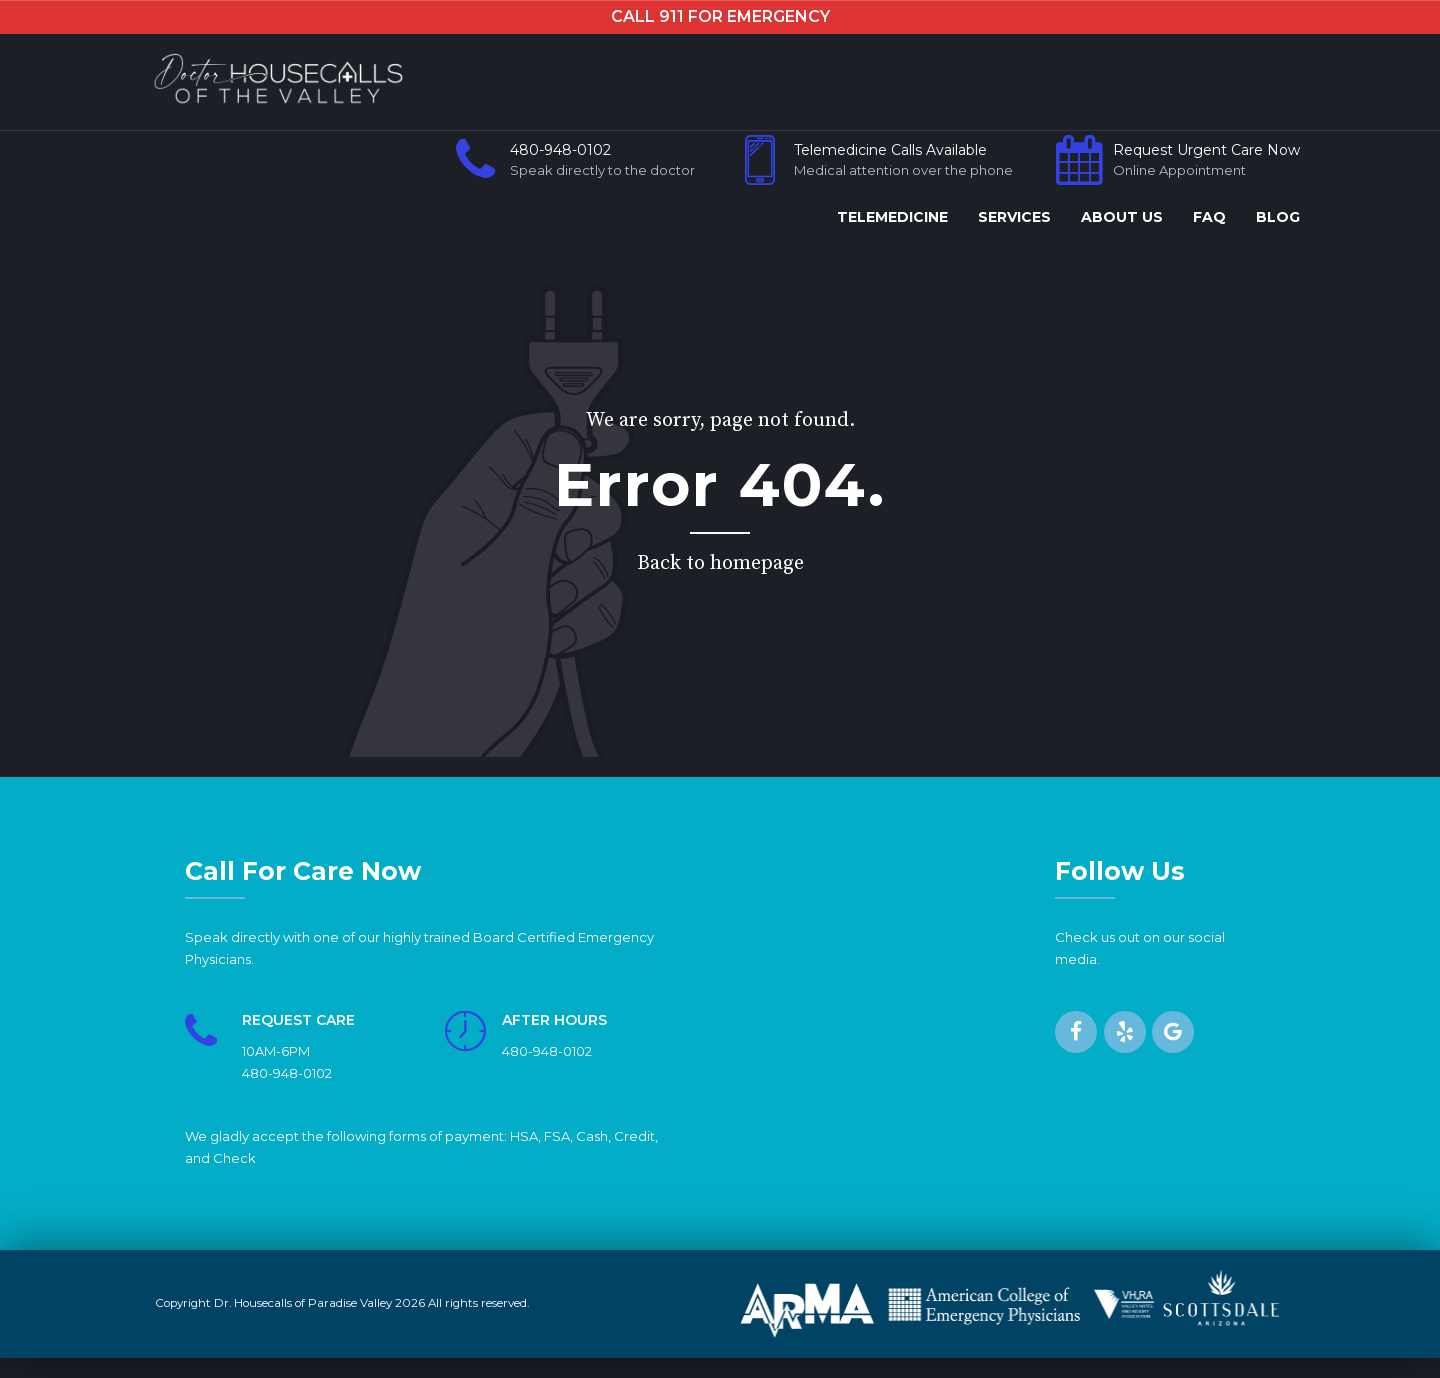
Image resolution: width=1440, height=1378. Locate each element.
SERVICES (1014, 217)
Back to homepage (720, 563)
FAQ (1209, 217)
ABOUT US (1122, 217)
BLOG (1278, 217)
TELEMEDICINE (892, 217)
